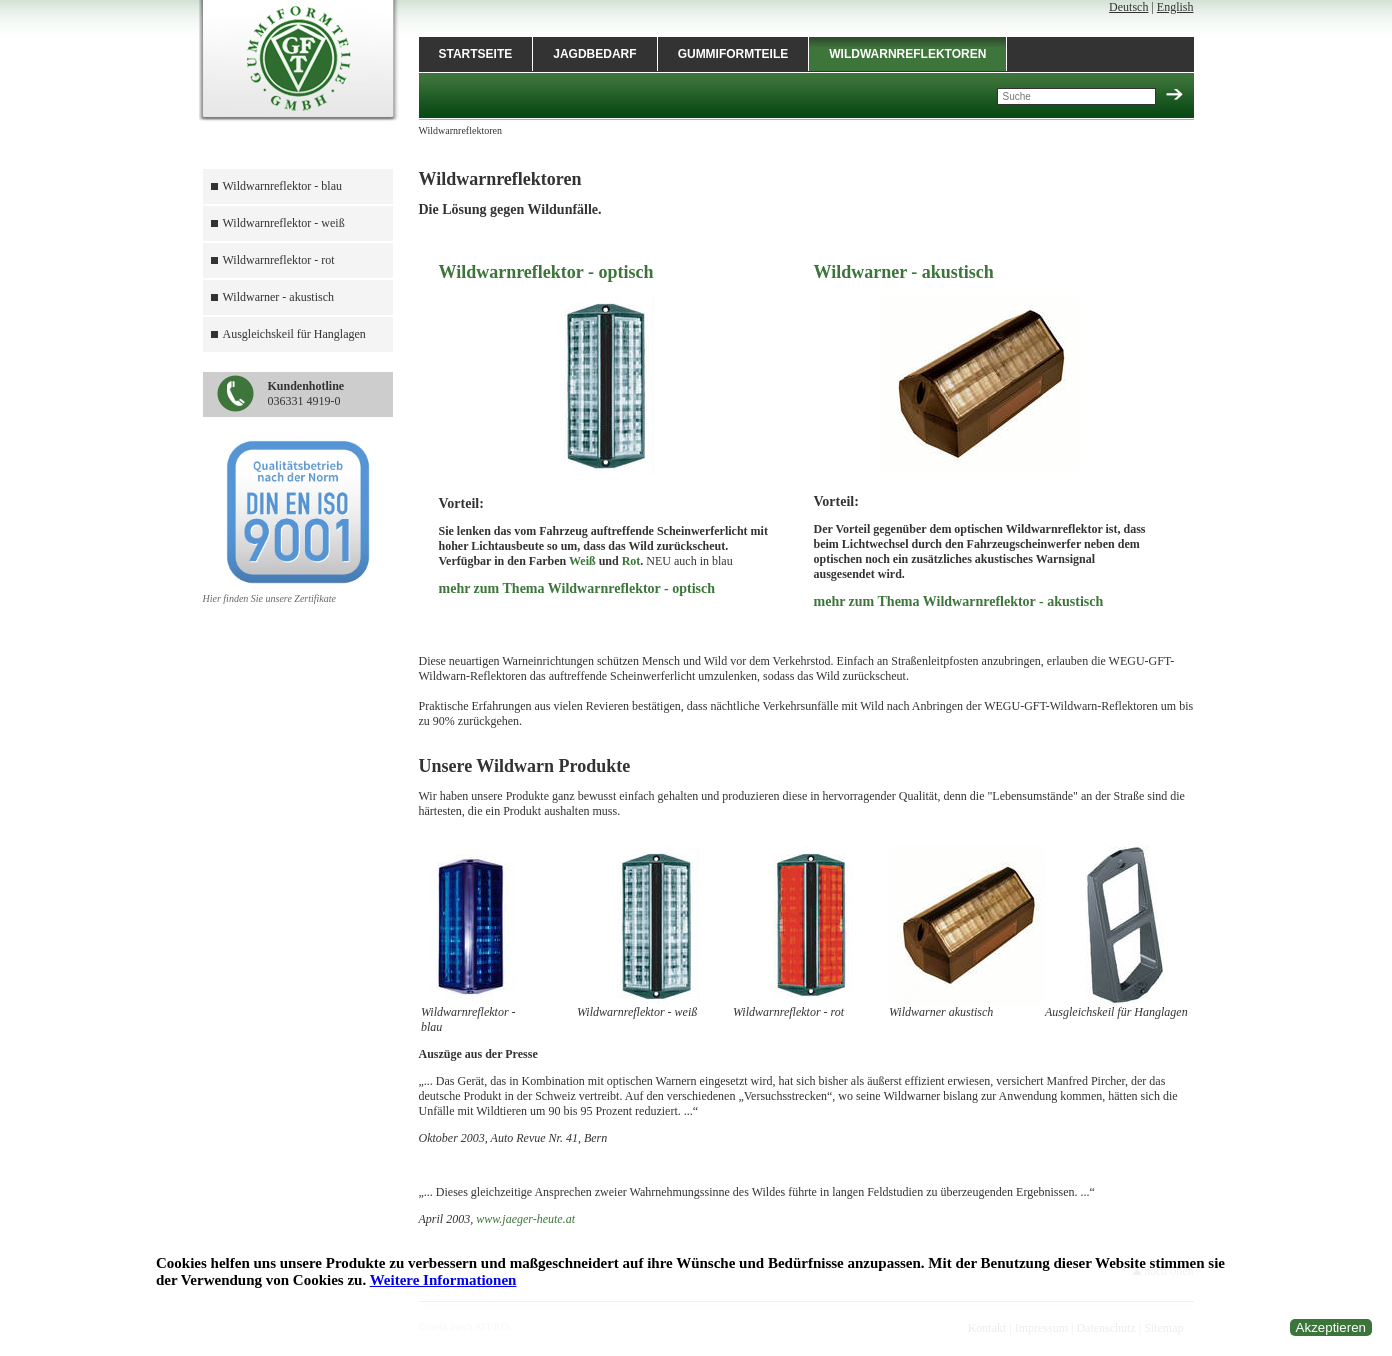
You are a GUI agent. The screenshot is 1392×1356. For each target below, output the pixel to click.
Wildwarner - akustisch (278, 297)
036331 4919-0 (306, 393)
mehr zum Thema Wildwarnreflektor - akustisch (959, 601)
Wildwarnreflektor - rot (279, 260)
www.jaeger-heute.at (525, 1219)
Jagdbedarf (594, 54)
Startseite (476, 54)
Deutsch (1128, 7)
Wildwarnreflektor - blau (282, 186)
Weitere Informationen (443, 1280)
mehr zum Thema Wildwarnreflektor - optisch (577, 588)
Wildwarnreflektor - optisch (546, 272)
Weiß (582, 561)
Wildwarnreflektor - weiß (284, 223)
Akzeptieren (1331, 1327)
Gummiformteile (733, 54)
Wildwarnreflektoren (907, 54)
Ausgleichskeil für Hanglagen (294, 334)
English (1175, 7)
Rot (631, 561)
